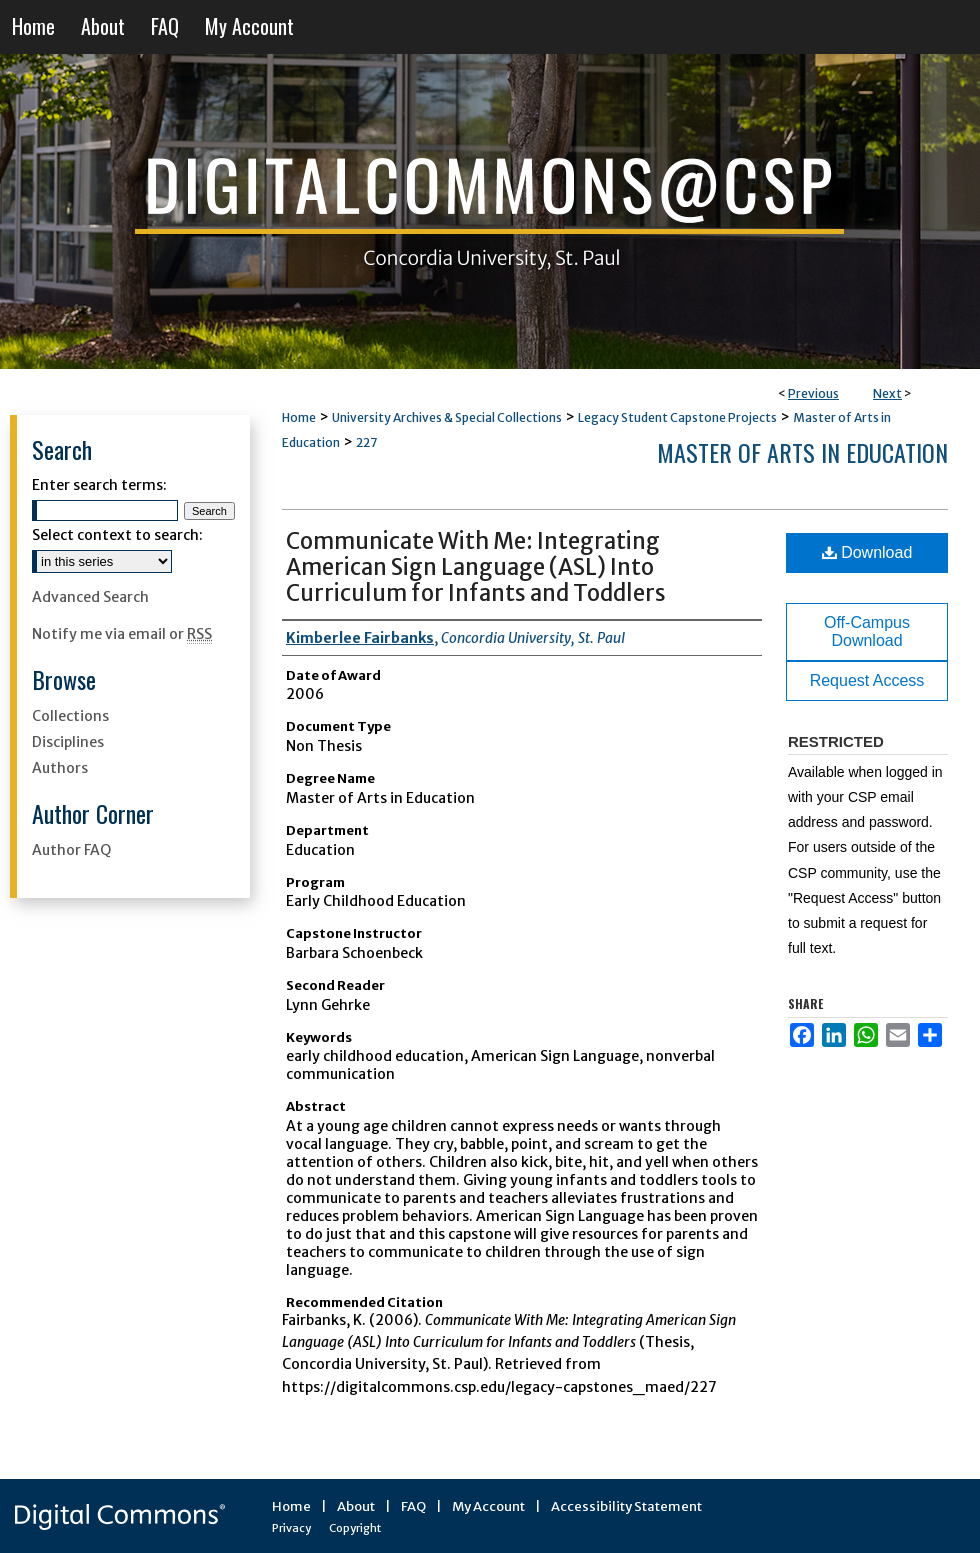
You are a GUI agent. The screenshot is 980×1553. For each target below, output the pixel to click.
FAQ (413, 1506)
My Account (488, 1506)
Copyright (355, 1528)
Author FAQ (71, 850)
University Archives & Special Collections (447, 417)
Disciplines (68, 742)
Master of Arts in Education (802, 452)
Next (887, 393)
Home (299, 417)
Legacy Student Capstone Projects (677, 417)
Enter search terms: (99, 485)
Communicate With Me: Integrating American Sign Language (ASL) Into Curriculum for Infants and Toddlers (476, 567)
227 (366, 442)
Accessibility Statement (626, 1506)
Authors (60, 768)
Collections (70, 716)
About (356, 1506)
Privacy (291, 1528)
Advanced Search (90, 597)
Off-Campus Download (867, 631)
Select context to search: (117, 535)
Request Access (867, 680)
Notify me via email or (122, 634)
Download (867, 552)
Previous (813, 393)
